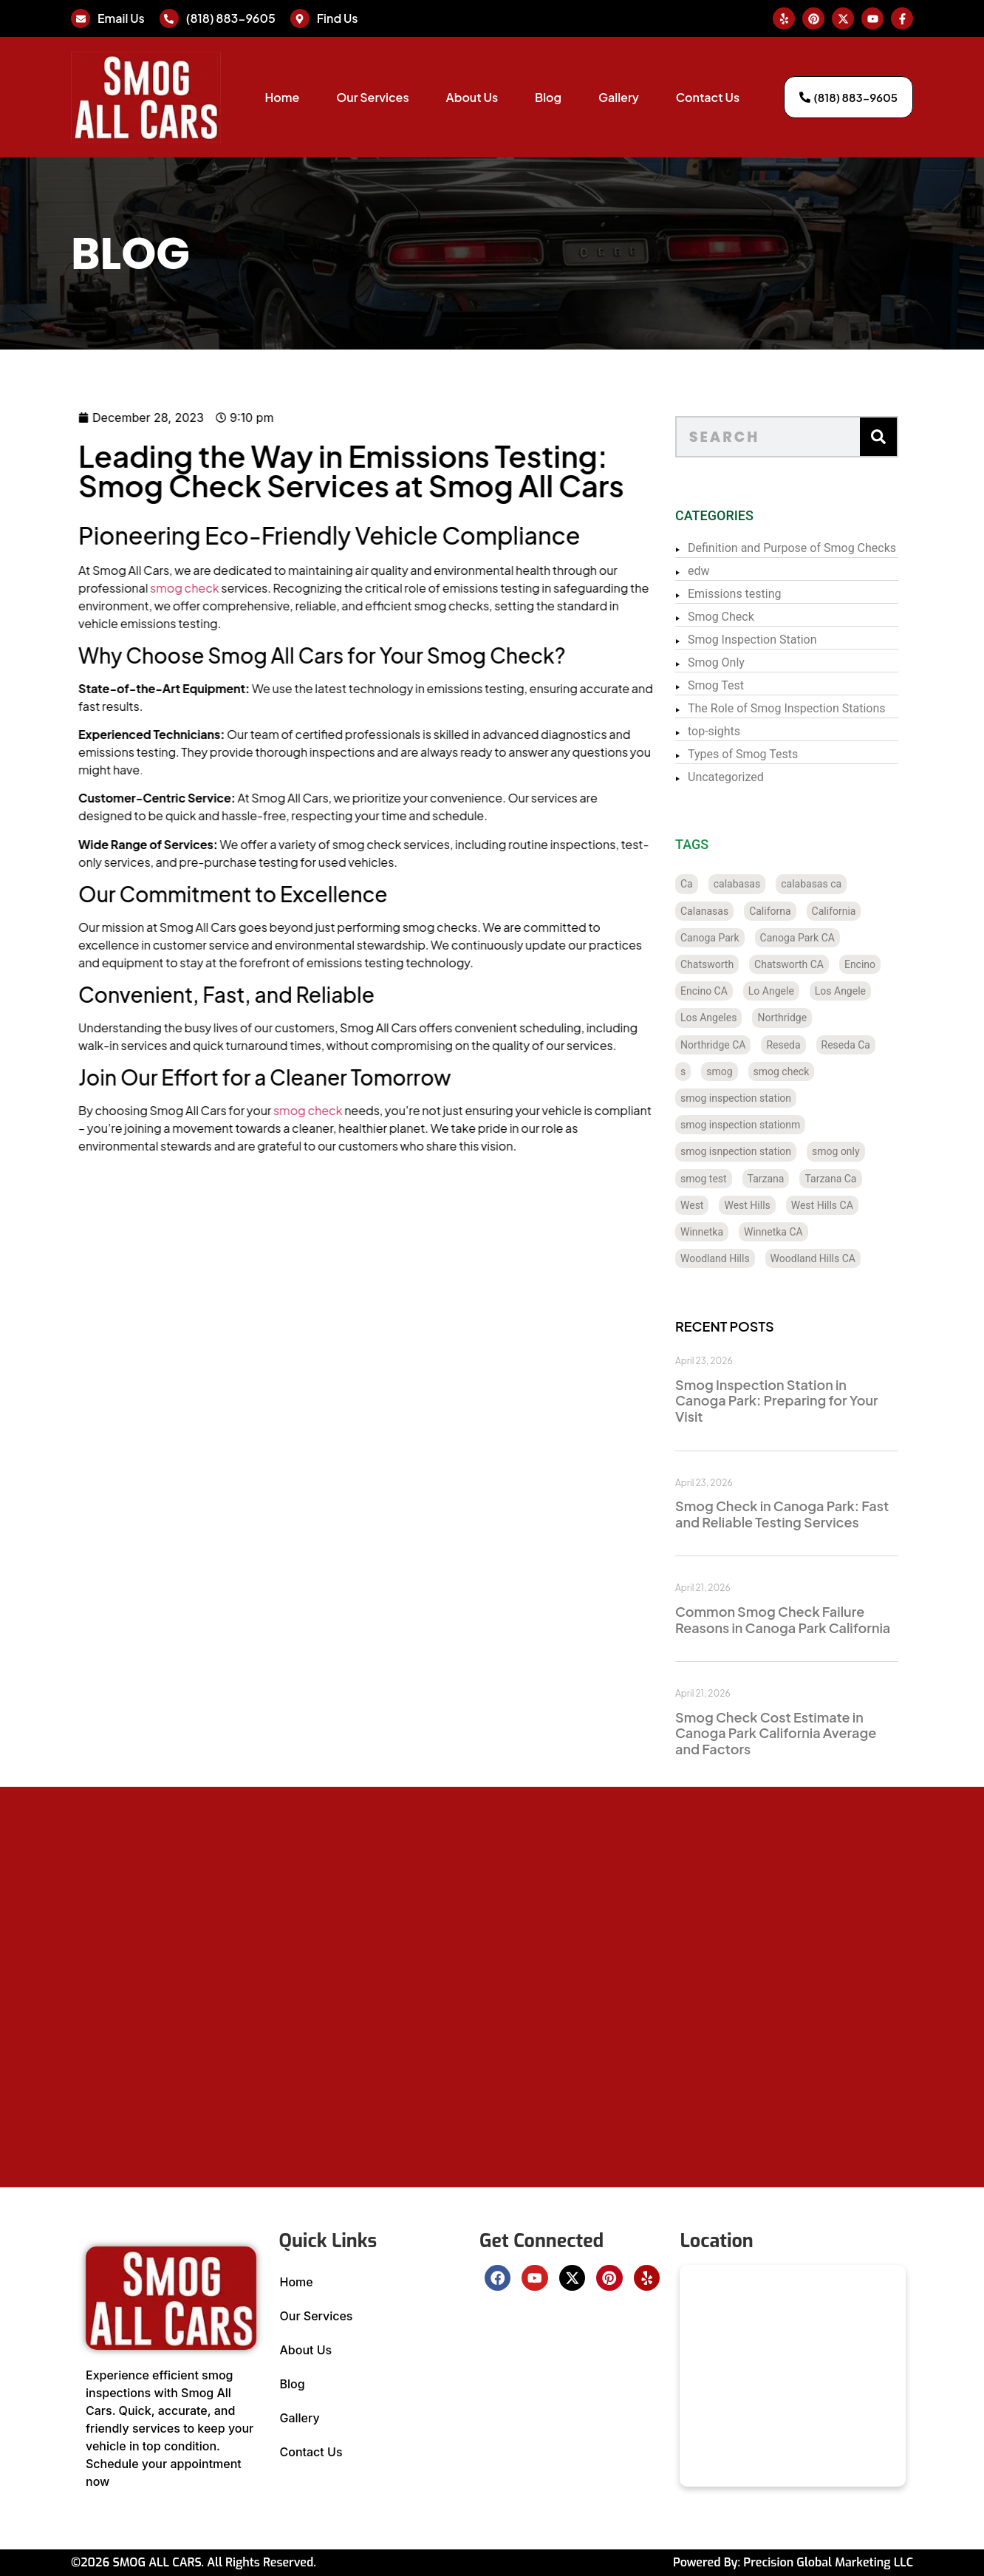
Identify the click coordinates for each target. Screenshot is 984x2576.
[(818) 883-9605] (169, 18)
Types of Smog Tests (763, 754)
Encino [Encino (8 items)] (880, 964)
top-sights (734, 731)
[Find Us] (300, 18)
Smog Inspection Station (772, 640)
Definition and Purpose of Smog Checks (812, 548)
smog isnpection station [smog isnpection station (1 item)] (756, 1151)
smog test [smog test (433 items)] (724, 1179)
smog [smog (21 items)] (740, 1071)
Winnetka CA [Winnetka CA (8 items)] (794, 1232)
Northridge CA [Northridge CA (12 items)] (733, 1045)
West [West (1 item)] (712, 1205)
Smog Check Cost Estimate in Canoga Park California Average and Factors (796, 1732)
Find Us (337, 18)
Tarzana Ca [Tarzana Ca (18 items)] (852, 1179)
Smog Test (736, 685)
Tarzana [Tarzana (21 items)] (786, 1179)
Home (281, 97)
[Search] (899, 437)
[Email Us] (80, 18)
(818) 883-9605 (231, 18)
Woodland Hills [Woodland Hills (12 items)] (736, 1258)
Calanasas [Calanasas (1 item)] (725, 911)
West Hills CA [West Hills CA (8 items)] (843, 1205)
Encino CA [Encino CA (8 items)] (724, 991)
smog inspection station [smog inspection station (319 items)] (756, 1098)
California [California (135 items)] (855, 911)
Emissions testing (755, 594)
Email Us (121, 18)
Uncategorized (746, 777)
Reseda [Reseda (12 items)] (804, 1045)
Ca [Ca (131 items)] (707, 884)
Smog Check (741, 617)
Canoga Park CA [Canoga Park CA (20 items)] (818, 938)
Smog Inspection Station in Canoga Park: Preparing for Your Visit (797, 1400)
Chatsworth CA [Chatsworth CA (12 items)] (809, 964)
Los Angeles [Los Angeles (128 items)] (729, 1017)
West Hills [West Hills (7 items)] (768, 1205)
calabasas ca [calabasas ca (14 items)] (832, 884)
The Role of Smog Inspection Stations (807, 708)
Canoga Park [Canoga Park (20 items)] (730, 938)
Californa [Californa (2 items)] (790, 911)
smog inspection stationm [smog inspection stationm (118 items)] (761, 1125)
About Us (472, 97)
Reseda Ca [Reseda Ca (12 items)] (866, 1045)
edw (719, 571)
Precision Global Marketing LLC (828, 2562)
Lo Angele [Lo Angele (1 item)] (792, 991)
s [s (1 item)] (703, 1071)
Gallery (618, 97)
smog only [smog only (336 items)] (857, 1151)
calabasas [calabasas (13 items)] (758, 884)
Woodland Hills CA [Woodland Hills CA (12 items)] (833, 1258)
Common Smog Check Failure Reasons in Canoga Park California (803, 1619)
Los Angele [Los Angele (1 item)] (861, 991)
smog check (135, 588)
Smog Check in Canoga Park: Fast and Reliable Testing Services (802, 1513)
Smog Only (736, 662)
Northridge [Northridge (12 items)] (803, 1017)
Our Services (372, 97)
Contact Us (707, 97)
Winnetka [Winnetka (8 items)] (722, 1232)
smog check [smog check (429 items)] (802, 1071)
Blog (548, 97)
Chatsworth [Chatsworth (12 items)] (727, 964)
